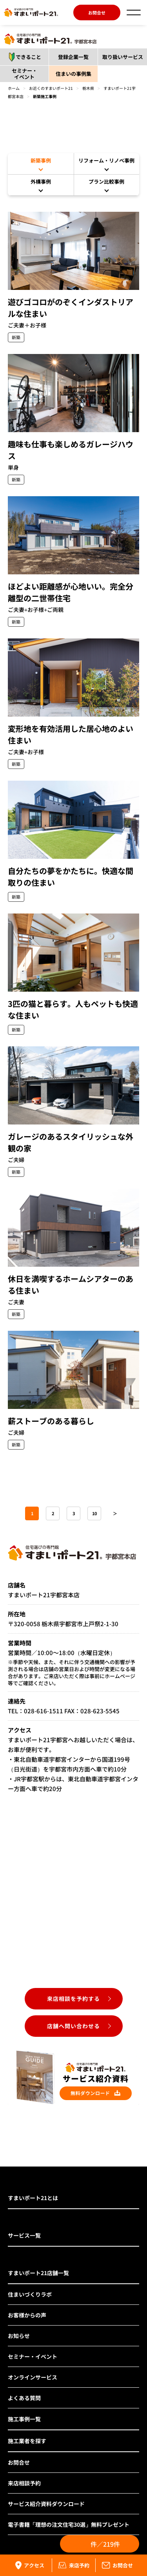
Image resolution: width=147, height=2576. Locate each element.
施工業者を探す (27, 2441)
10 (94, 1513)
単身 (13, 467)
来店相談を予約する (73, 1998)
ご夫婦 (16, 1160)
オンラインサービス (32, 2377)
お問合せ (96, 12)
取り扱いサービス (122, 57)
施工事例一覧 (24, 2419)
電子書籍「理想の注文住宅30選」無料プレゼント (68, 2524)
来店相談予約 (24, 2483)
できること (22, 57)
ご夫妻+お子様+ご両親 (36, 609)
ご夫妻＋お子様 (27, 325)
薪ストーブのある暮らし (51, 1421)
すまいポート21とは (33, 2198)
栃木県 (88, 88)
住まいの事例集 (73, 73)
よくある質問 (24, 2398)
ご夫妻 (16, 1302)
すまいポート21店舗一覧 (38, 2273)
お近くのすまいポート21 (51, 88)
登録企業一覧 (73, 57)
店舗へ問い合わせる (73, 2026)
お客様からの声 (27, 2315)
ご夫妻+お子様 (26, 752)
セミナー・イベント (24, 73)
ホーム (14, 88)
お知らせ (19, 2336)
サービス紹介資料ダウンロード (46, 2504)
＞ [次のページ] (115, 1513)
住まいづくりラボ (30, 2294)
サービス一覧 (24, 2235)
